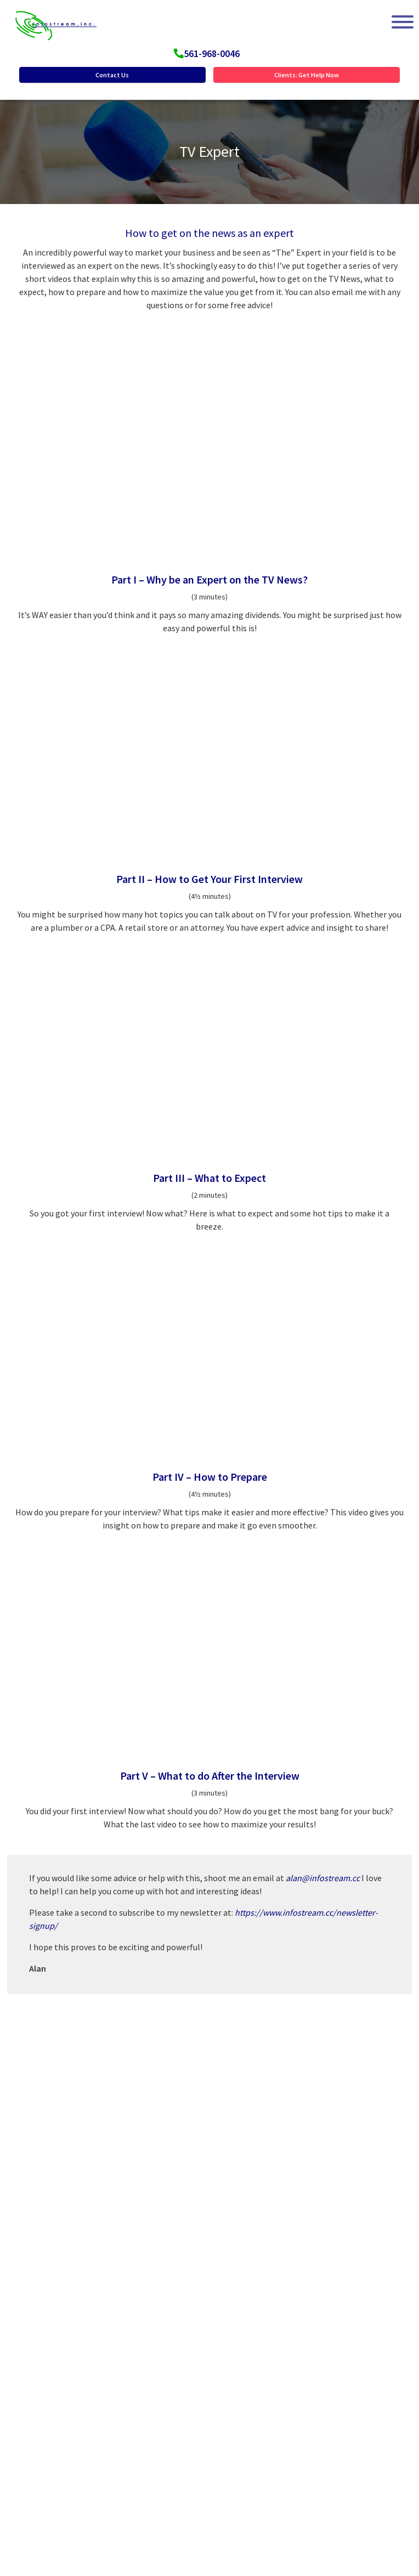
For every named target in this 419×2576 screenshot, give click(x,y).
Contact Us (112, 75)
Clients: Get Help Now (306, 75)
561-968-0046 (212, 53)
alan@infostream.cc (323, 1877)
